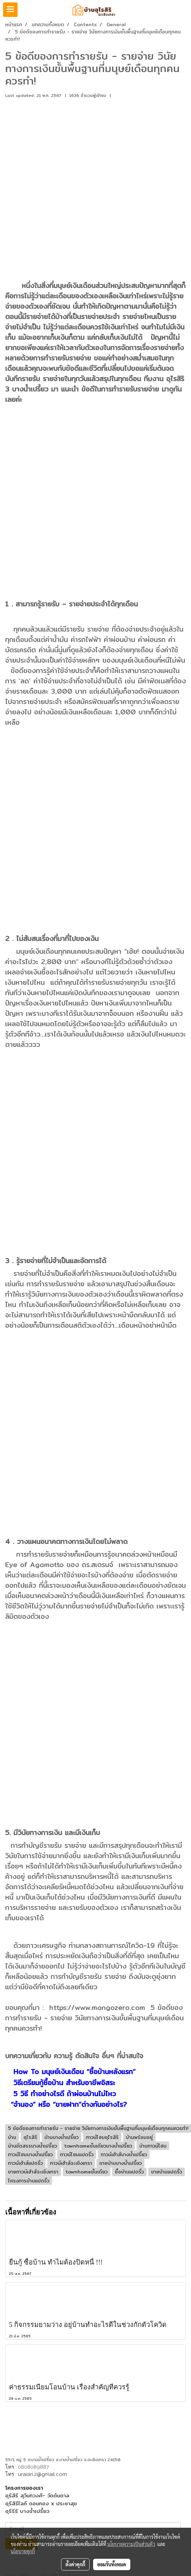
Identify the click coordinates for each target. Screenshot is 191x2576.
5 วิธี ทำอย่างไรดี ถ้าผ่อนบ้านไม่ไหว (63, 2093)
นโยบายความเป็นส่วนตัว (131, 2544)
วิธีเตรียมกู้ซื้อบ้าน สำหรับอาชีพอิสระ (64, 2082)
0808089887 (33, 2467)
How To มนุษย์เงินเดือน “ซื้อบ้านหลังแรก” (74, 2071)
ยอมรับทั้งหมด (111, 2564)
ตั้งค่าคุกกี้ (75, 2564)
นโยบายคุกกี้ (23, 2551)
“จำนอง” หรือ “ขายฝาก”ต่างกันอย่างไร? (69, 2104)
